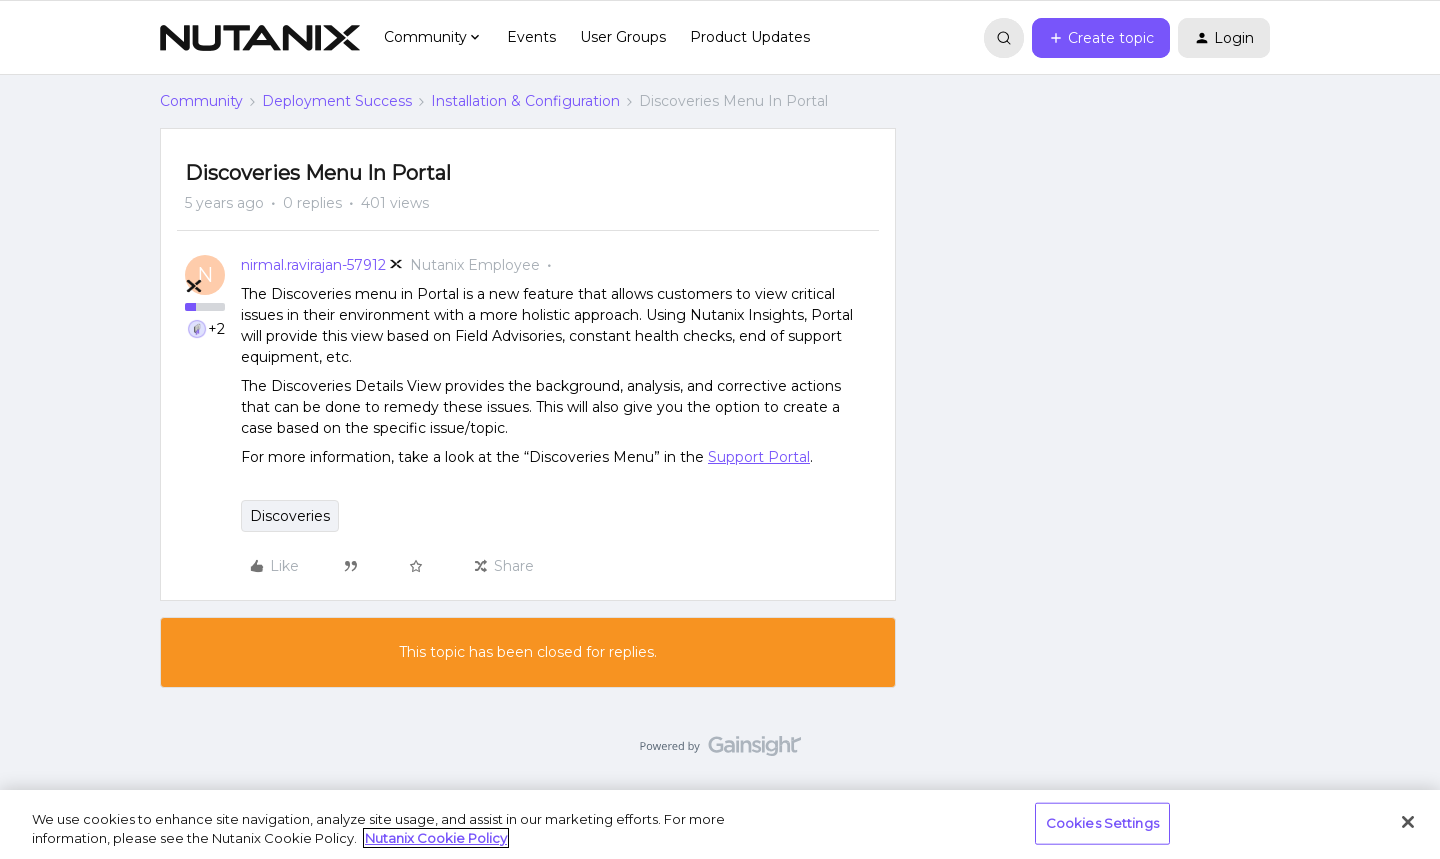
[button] (1101, 38)
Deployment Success (337, 101)
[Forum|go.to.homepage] (260, 38)
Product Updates (750, 37)
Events (531, 37)
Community (201, 101)
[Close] (1408, 822)
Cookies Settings (1102, 823)
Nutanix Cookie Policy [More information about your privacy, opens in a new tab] (436, 838)
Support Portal (759, 457)
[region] (720, 824)
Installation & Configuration (525, 101)
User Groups (623, 37)
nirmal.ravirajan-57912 (313, 265)
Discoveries (290, 516)
